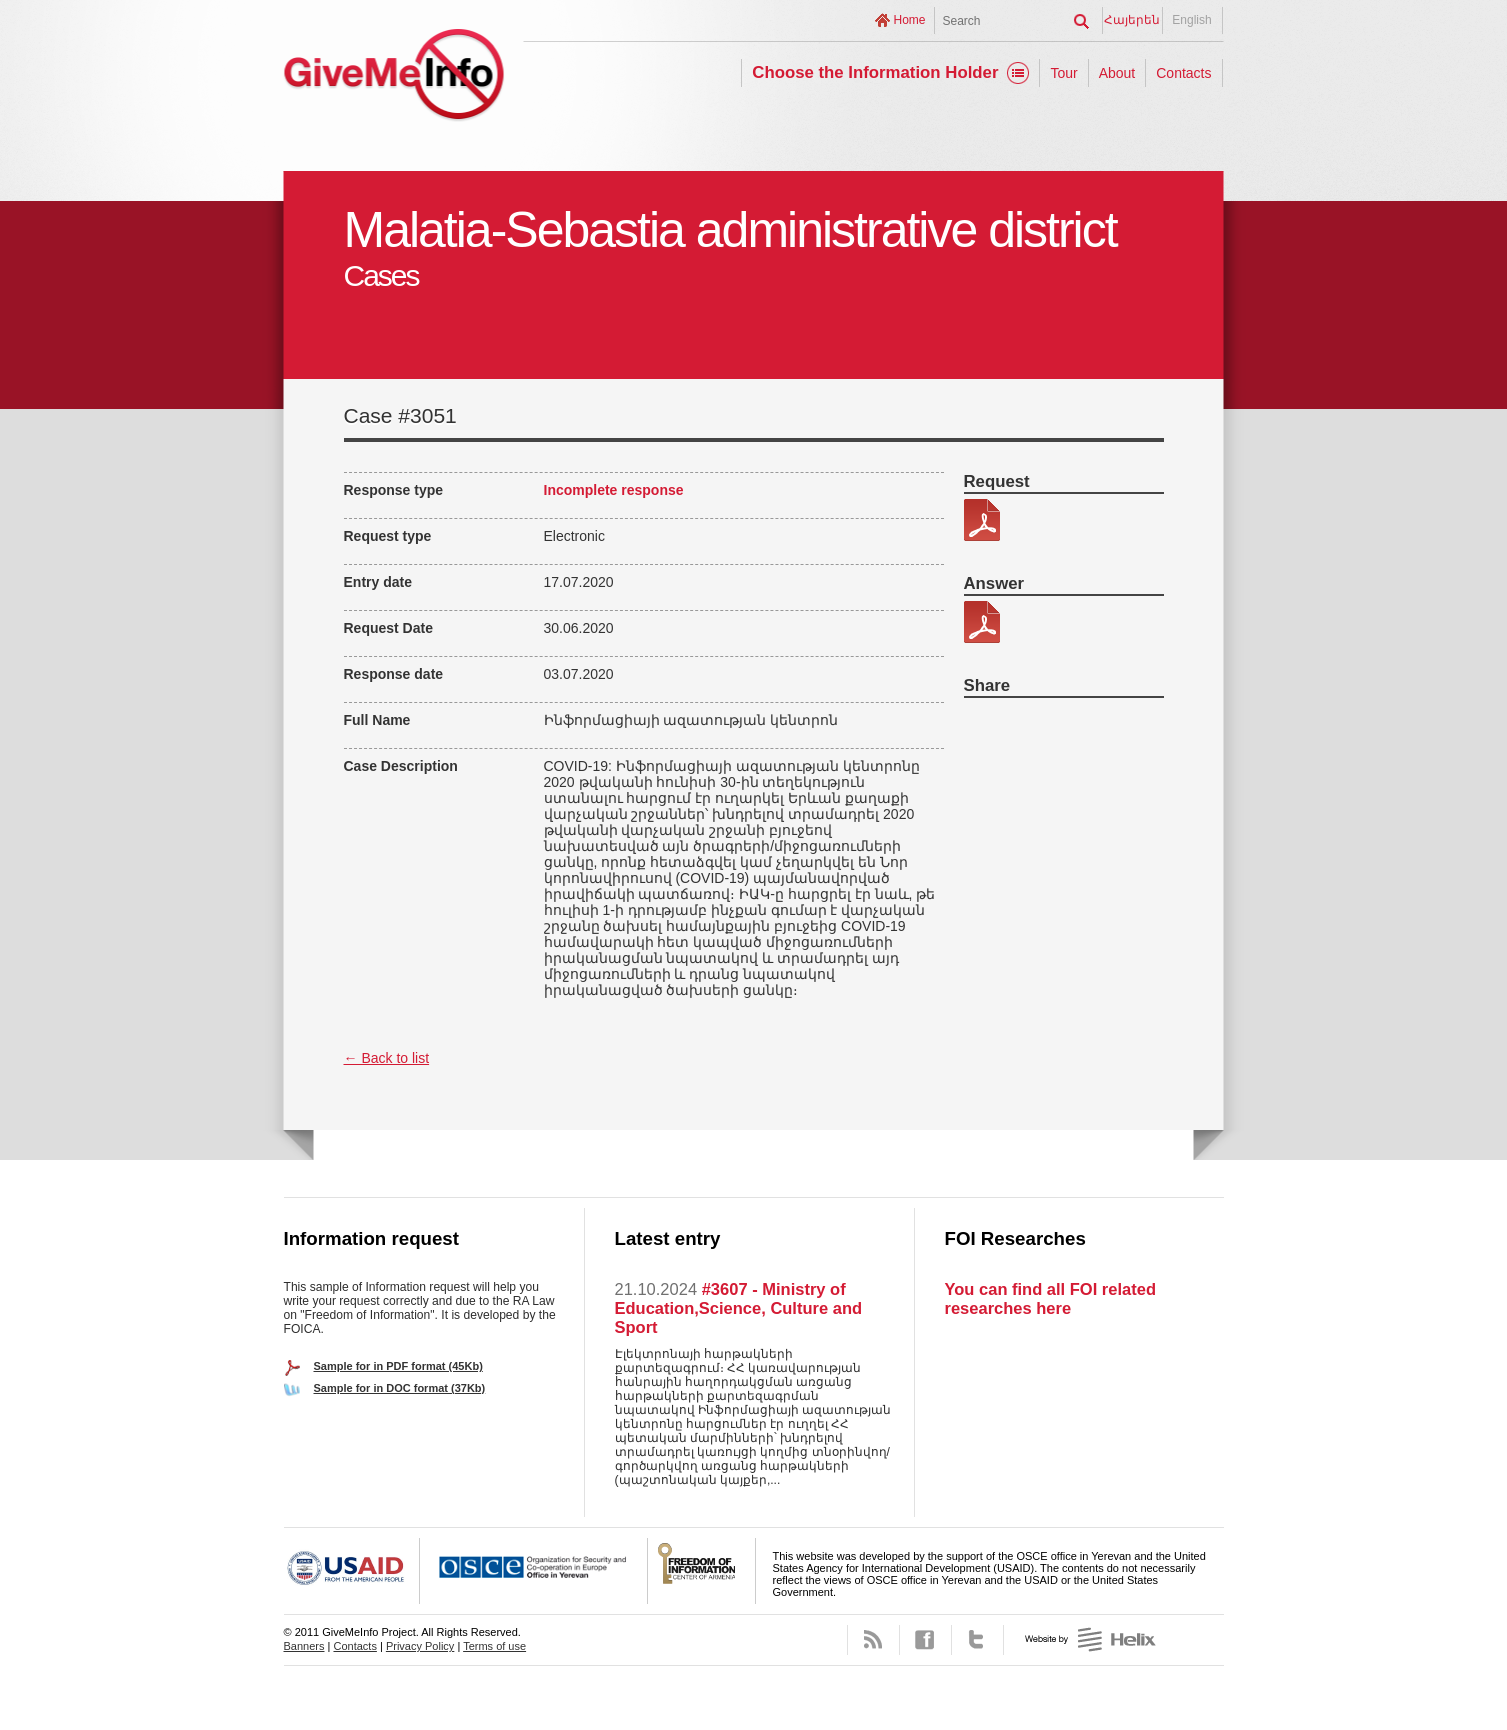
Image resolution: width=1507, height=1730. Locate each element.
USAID (352, 1571)
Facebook (925, 1640)
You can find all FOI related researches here (1050, 1298)
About (1117, 73)
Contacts (1183, 73)
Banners (304, 1646)
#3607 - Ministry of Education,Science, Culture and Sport (739, 1308)
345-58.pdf (982, 520)
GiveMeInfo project (394, 77)
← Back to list (387, 1058)
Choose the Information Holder (875, 72)
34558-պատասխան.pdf (982, 622)
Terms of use (494, 1646)
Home (909, 20)
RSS (873, 1640)
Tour (1063, 73)
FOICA (702, 1571)
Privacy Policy (420, 1646)
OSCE (534, 1571)
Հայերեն (1132, 20)
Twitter (977, 1640)
